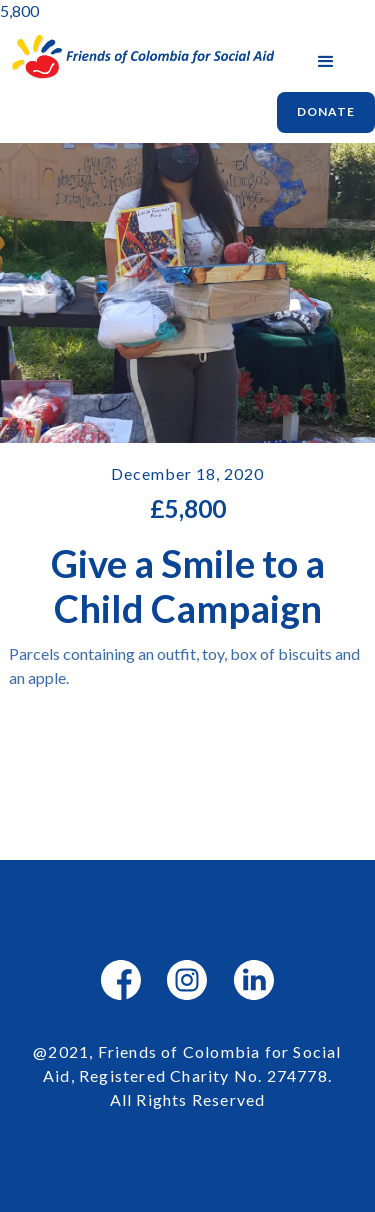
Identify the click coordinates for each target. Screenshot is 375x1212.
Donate (326, 111)
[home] (138, 57)
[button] (326, 62)
